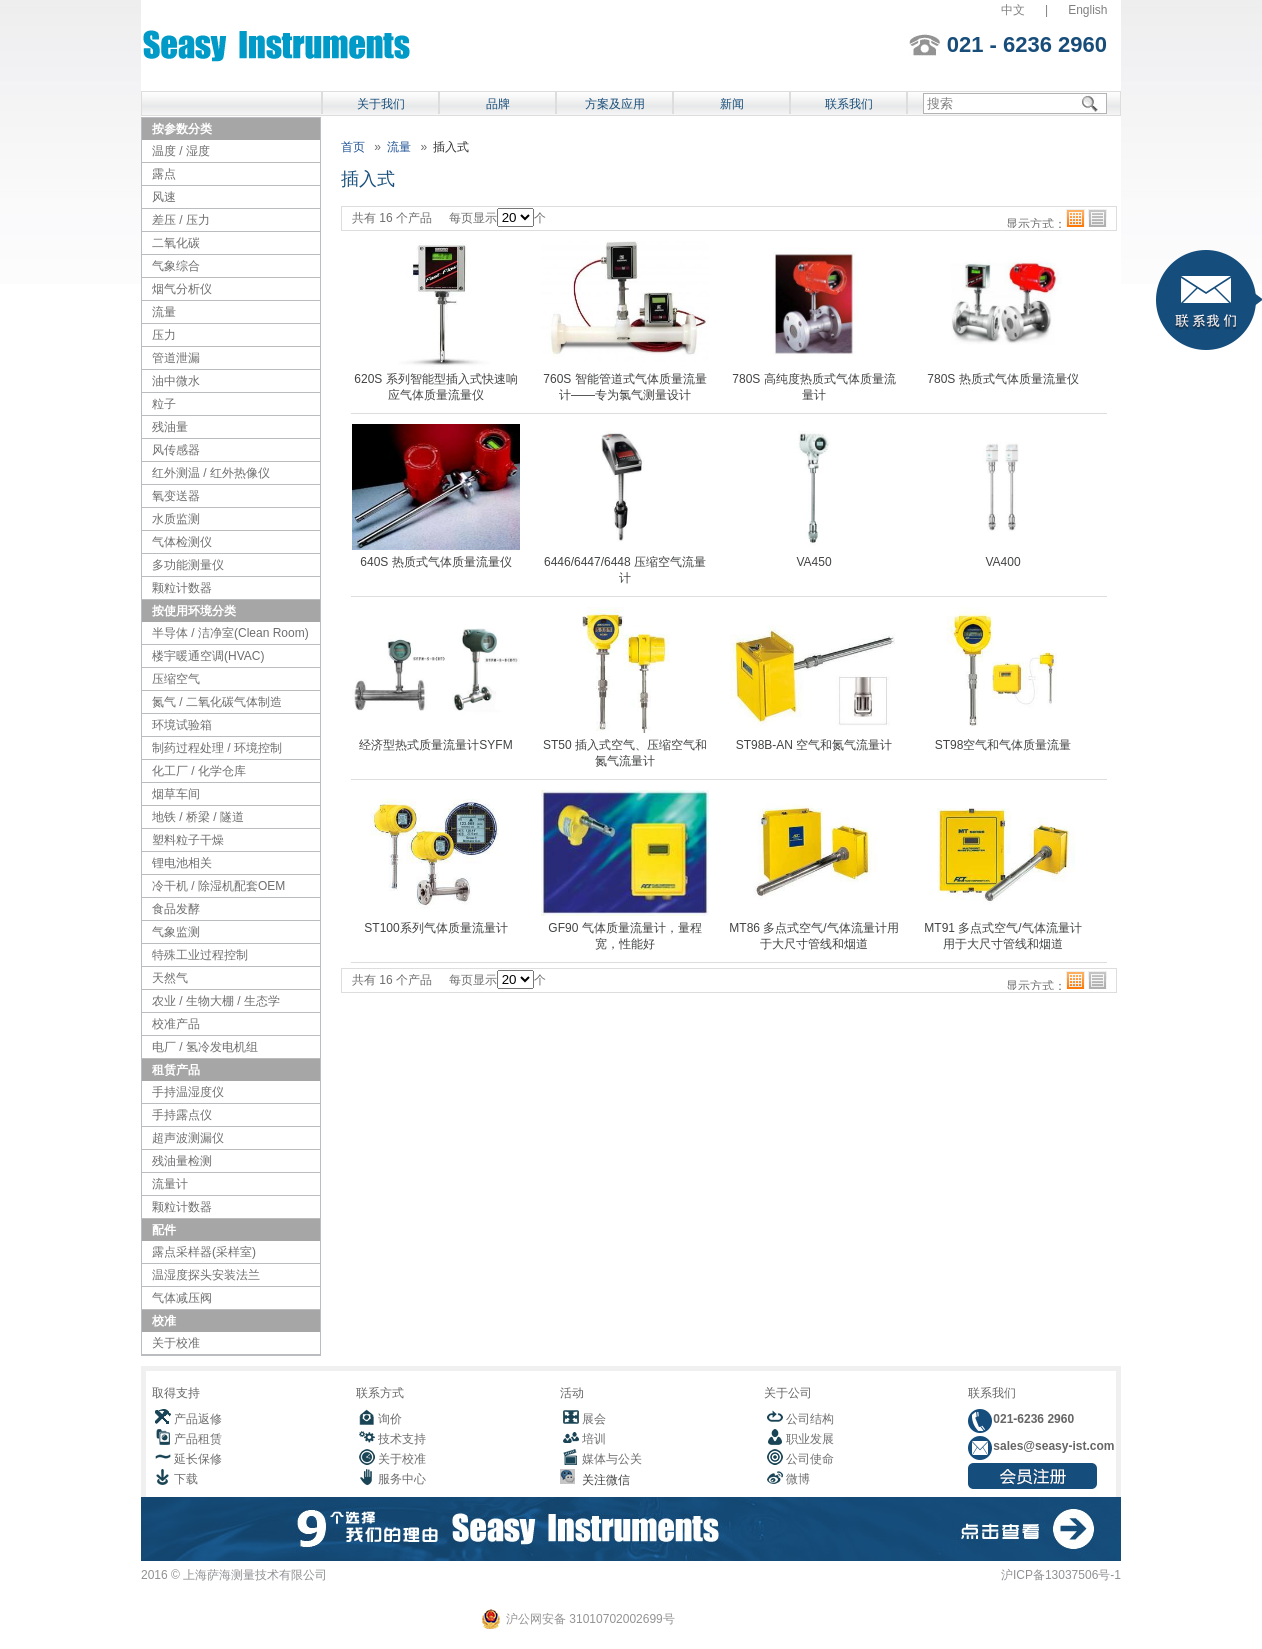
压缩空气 (176, 679)
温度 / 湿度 (181, 151)
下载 (186, 1479)
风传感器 (176, 450)
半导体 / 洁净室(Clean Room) (230, 633)
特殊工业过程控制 (200, 955)
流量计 (170, 1184)
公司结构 (810, 1419)
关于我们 (381, 104)
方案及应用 (615, 104)
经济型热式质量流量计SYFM (435, 745)
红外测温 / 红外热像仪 (211, 473)
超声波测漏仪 (188, 1138)
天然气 (170, 978)
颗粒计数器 (182, 588)
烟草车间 (176, 794)
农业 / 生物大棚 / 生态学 (216, 1001)
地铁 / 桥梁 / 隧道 (198, 817)
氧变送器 (176, 496)
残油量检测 (182, 1161)
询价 (390, 1419)
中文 (1013, 10)
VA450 (813, 562)
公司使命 (810, 1459)
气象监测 (176, 932)
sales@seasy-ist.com (1052, 1446)
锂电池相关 (182, 863)
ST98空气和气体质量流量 (1003, 745)
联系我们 (849, 104)
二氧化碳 (176, 243)
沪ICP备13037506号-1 (1061, 1575)
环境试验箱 (182, 725)
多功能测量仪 (188, 565)
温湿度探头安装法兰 (206, 1275)
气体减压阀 (182, 1298)
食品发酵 (176, 909)
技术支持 (402, 1439)
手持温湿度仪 (188, 1092)
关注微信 (602, 1480)
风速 (164, 197)
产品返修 (198, 1419)
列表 (1097, 218)
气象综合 (176, 266)
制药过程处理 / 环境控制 (217, 748)
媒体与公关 (612, 1459)
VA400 (1002, 562)
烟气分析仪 (182, 289)
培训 (594, 1439)
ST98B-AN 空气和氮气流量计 (814, 745)
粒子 (164, 404)
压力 (164, 335)
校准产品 (176, 1024)
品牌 (498, 104)
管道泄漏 (176, 358)
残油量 (170, 427)
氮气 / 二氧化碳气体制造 (217, 702)
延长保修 (198, 1459)
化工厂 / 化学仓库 (199, 771)
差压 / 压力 (181, 220)
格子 (1075, 218)
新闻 (732, 104)
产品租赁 (198, 1439)
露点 (164, 174)
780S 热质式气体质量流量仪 (1002, 379)
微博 (798, 1479)
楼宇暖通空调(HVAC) (208, 656)
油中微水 (176, 381)
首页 (353, 147)
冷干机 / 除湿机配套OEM (218, 886)
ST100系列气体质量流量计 (435, 928)
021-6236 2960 (1032, 1419)
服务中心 (402, 1479)
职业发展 (810, 1439)
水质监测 (176, 519)
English (1087, 10)
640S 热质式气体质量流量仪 (435, 562)
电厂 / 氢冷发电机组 (205, 1047)
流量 (164, 312)
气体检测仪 (182, 542)
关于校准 (176, 1343)
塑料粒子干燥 (188, 840)
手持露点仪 (182, 1115)
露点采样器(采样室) (204, 1252)
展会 (594, 1419)
